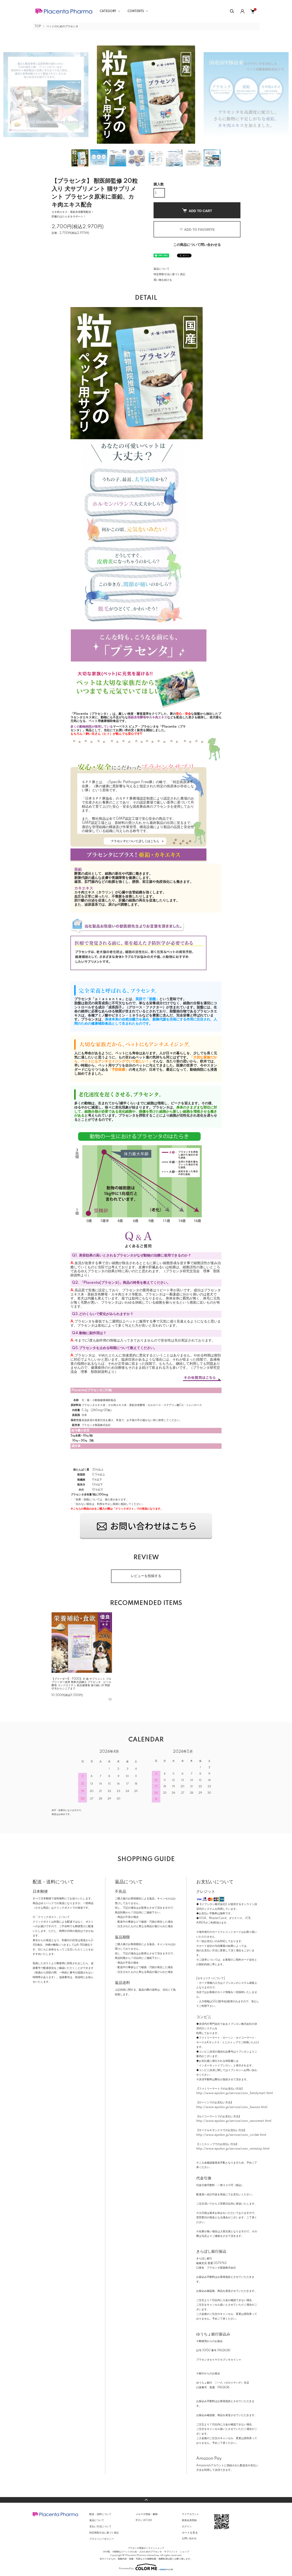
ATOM (147, 2520)
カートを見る (190, 2532)
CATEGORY (108, 11)
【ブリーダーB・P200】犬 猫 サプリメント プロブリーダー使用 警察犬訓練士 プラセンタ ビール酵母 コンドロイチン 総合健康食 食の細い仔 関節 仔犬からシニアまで (81, 1683)
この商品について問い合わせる (197, 245)
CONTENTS (135, 11)
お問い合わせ (189, 2538)
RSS (138, 2520)
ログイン (187, 2526)
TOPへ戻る (146, 2500)
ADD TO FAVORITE (197, 230)
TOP (38, 26)
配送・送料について (100, 2514)
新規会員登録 (189, 2520)
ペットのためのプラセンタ (62, 26)
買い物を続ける (163, 280)
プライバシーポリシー (101, 2539)
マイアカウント (190, 2514)
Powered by (146, 2567)
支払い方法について (100, 2526)
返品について (161, 268)
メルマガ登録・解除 (147, 2514)
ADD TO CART (197, 210)
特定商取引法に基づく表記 (169, 274)
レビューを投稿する (146, 1576)
